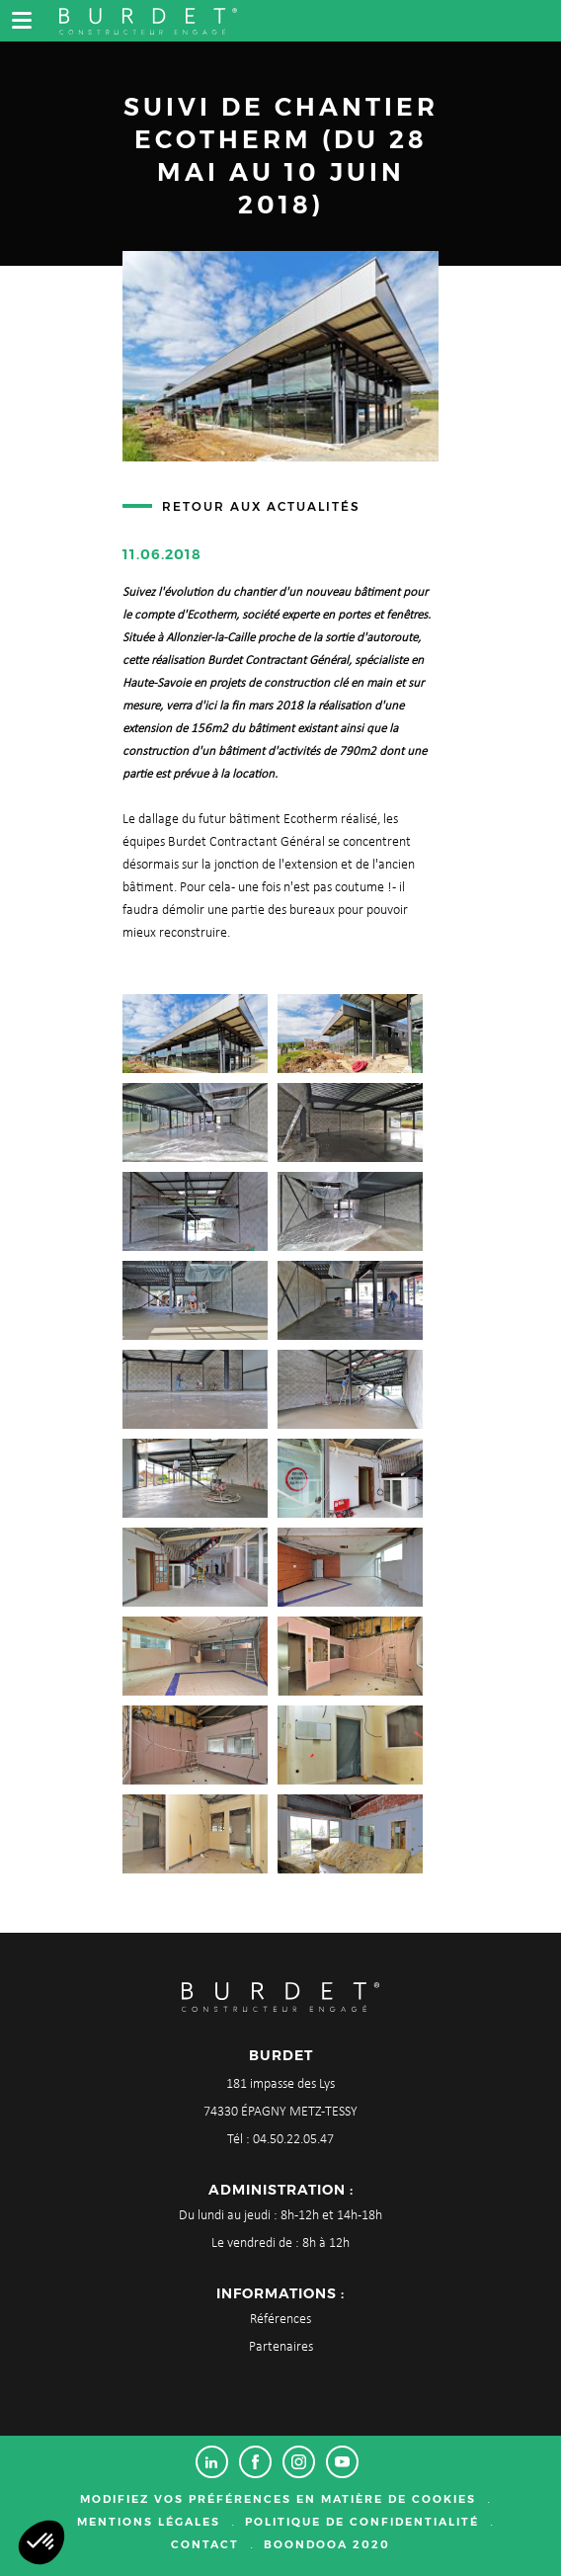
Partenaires (281, 2347)
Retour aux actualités (261, 506)
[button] (41, 2542)
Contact (205, 2544)
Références (280, 2319)
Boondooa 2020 (327, 2544)
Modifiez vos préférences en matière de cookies (278, 2499)
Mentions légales (148, 2522)
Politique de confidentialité (362, 2522)
